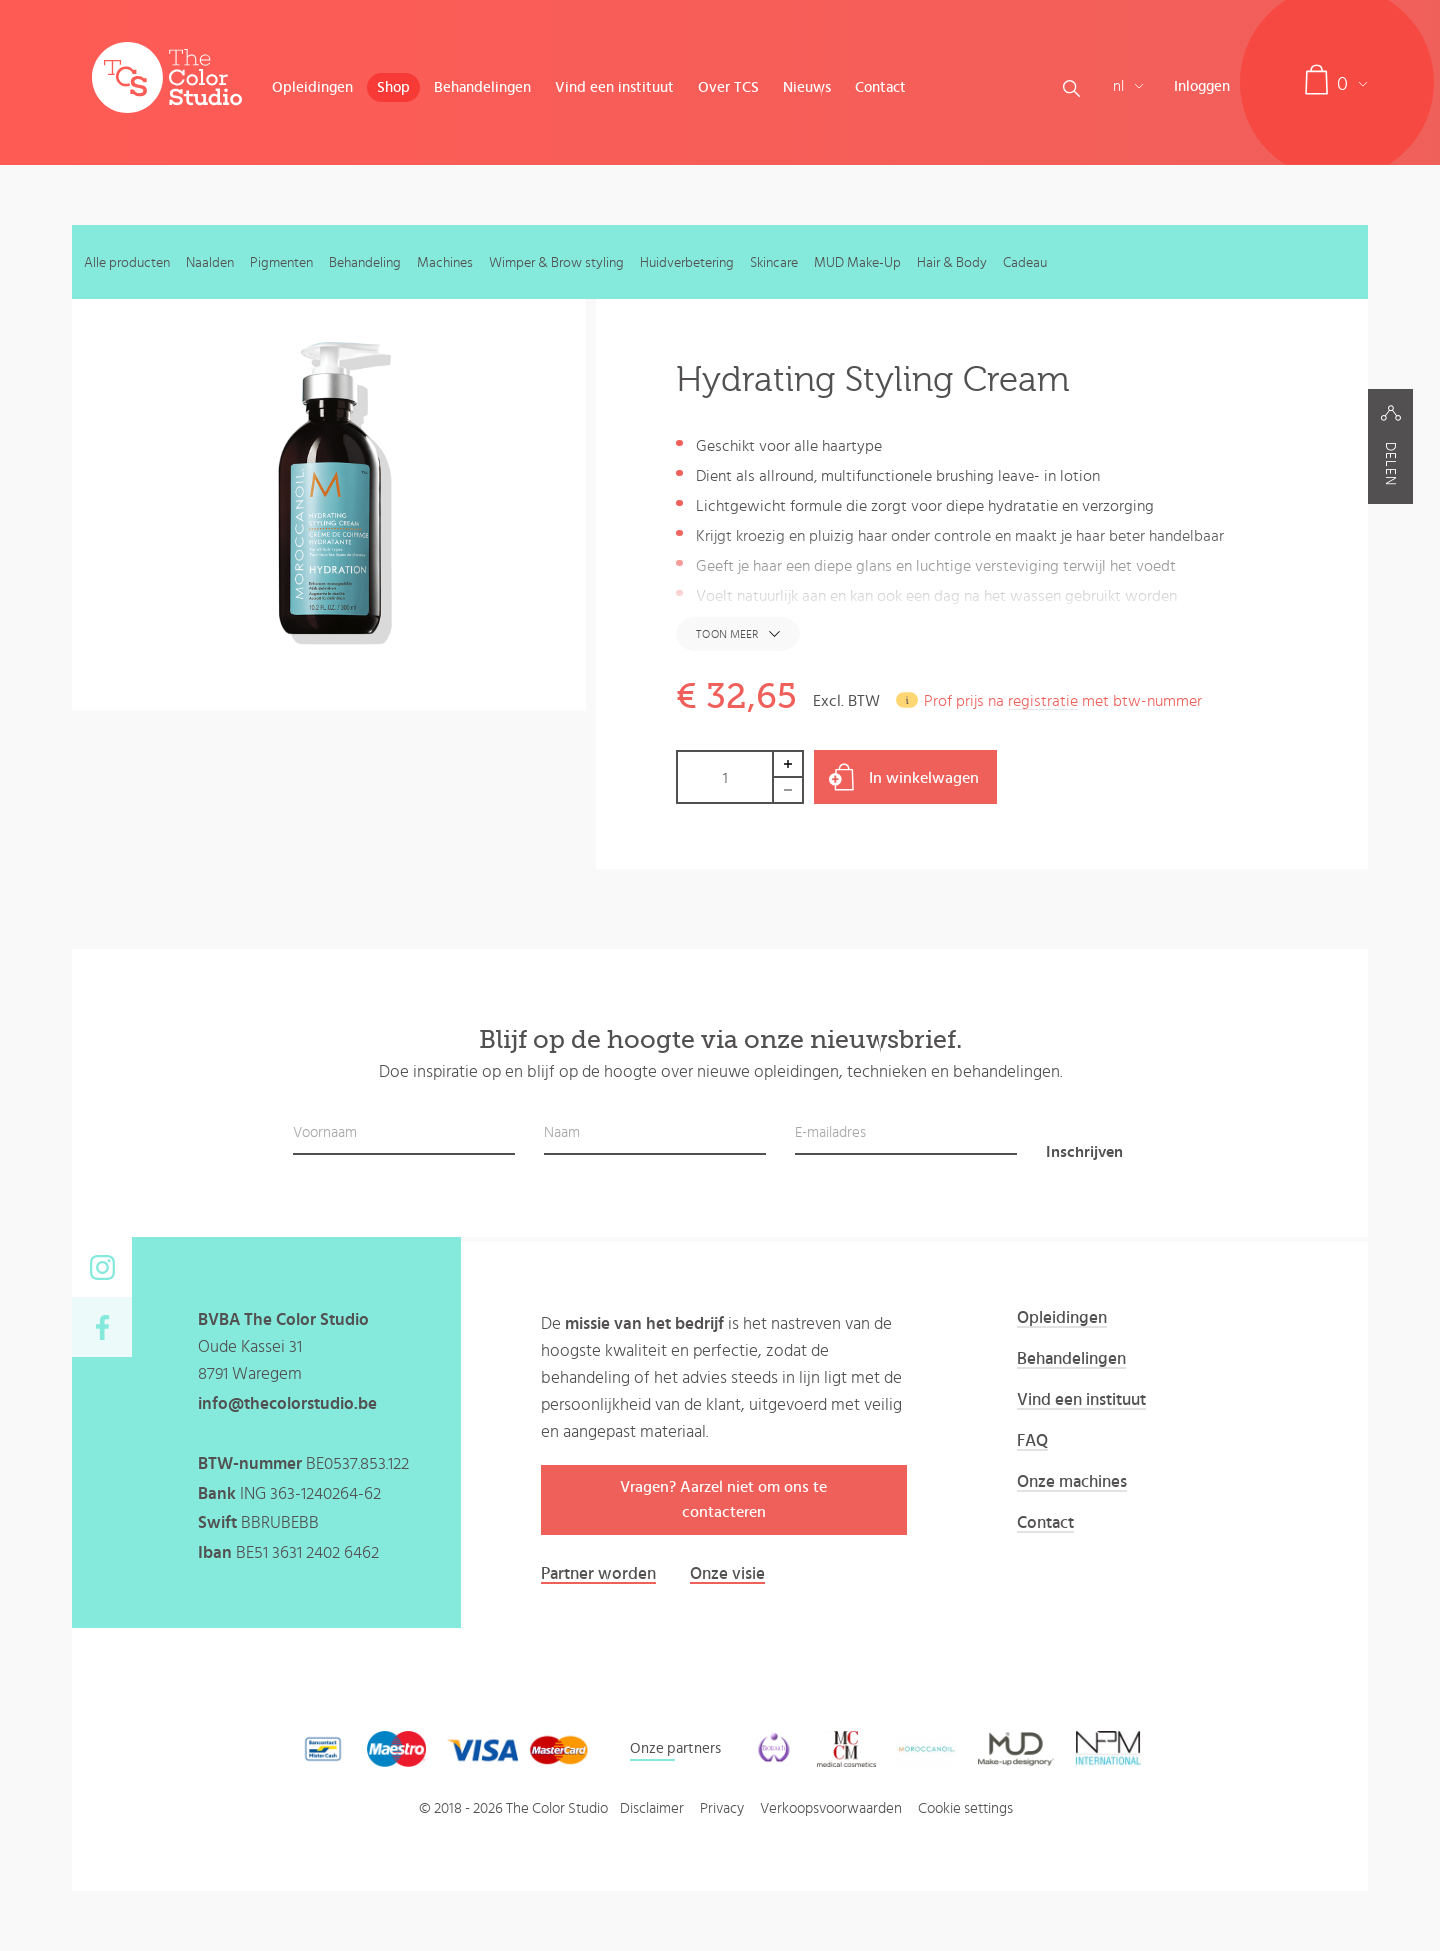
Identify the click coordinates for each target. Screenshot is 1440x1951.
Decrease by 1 (789, 790)
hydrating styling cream (1156, 626)
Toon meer (727, 634)
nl (1128, 86)
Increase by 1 (789, 763)
